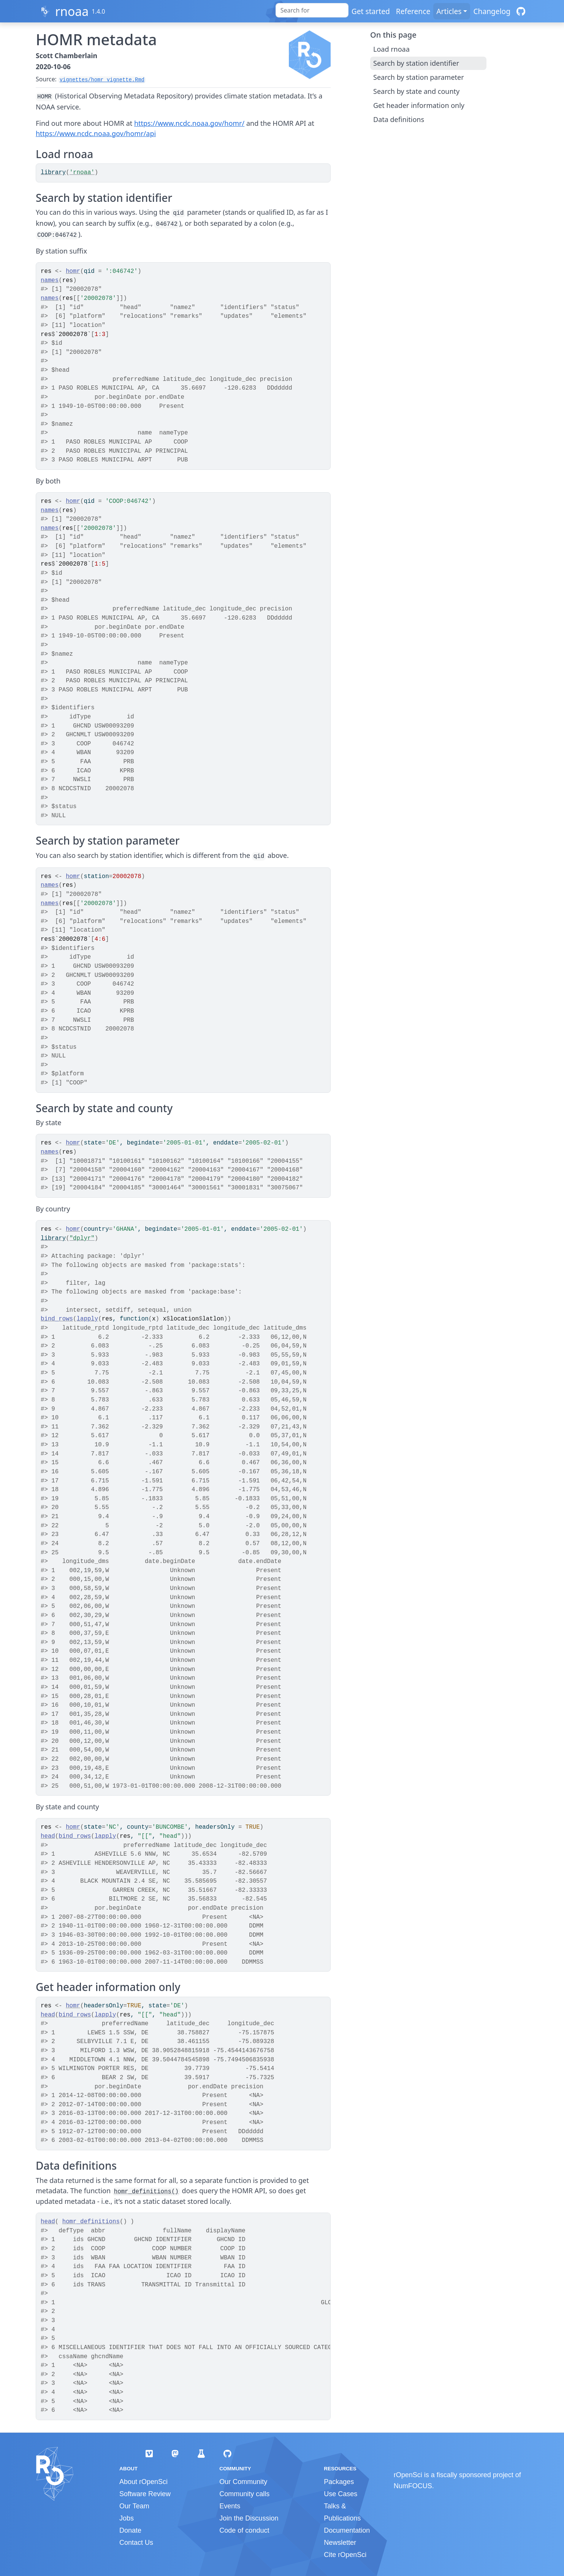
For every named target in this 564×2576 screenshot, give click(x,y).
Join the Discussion (248, 2518)
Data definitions (398, 119)
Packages (339, 2482)
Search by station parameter (418, 77)
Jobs (126, 2518)
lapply (87, 1319)
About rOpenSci (143, 2482)
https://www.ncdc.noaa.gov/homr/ (189, 123)
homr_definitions (91, 2221)
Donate (130, 2530)
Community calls (244, 2494)
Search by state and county (416, 91)
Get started (371, 11)
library (53, 172)
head (48, 1836)
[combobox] (312, 10)
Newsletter (340, 2542)
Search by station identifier (416, 63)
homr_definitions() (146, 2191)
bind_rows (57, 1319)
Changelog (491, 11)
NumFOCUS (413, 2486)
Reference (413, 11)
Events (229, 2506)
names (50, 280)
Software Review (145, 2494)
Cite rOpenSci (345, 2555)
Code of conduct (244, 2530)
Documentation (347, 2530)
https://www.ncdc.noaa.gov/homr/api (96, 133)
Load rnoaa (391, 49)
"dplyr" (82, 1238)
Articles (448, 11)
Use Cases (340, 2494)
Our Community (243, 2482)
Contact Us (136, 2542)
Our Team (134, 2506)
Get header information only (418, 105)
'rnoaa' (82, 172)
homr (73, 271)
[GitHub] (520, 11)
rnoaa (72, 11)
